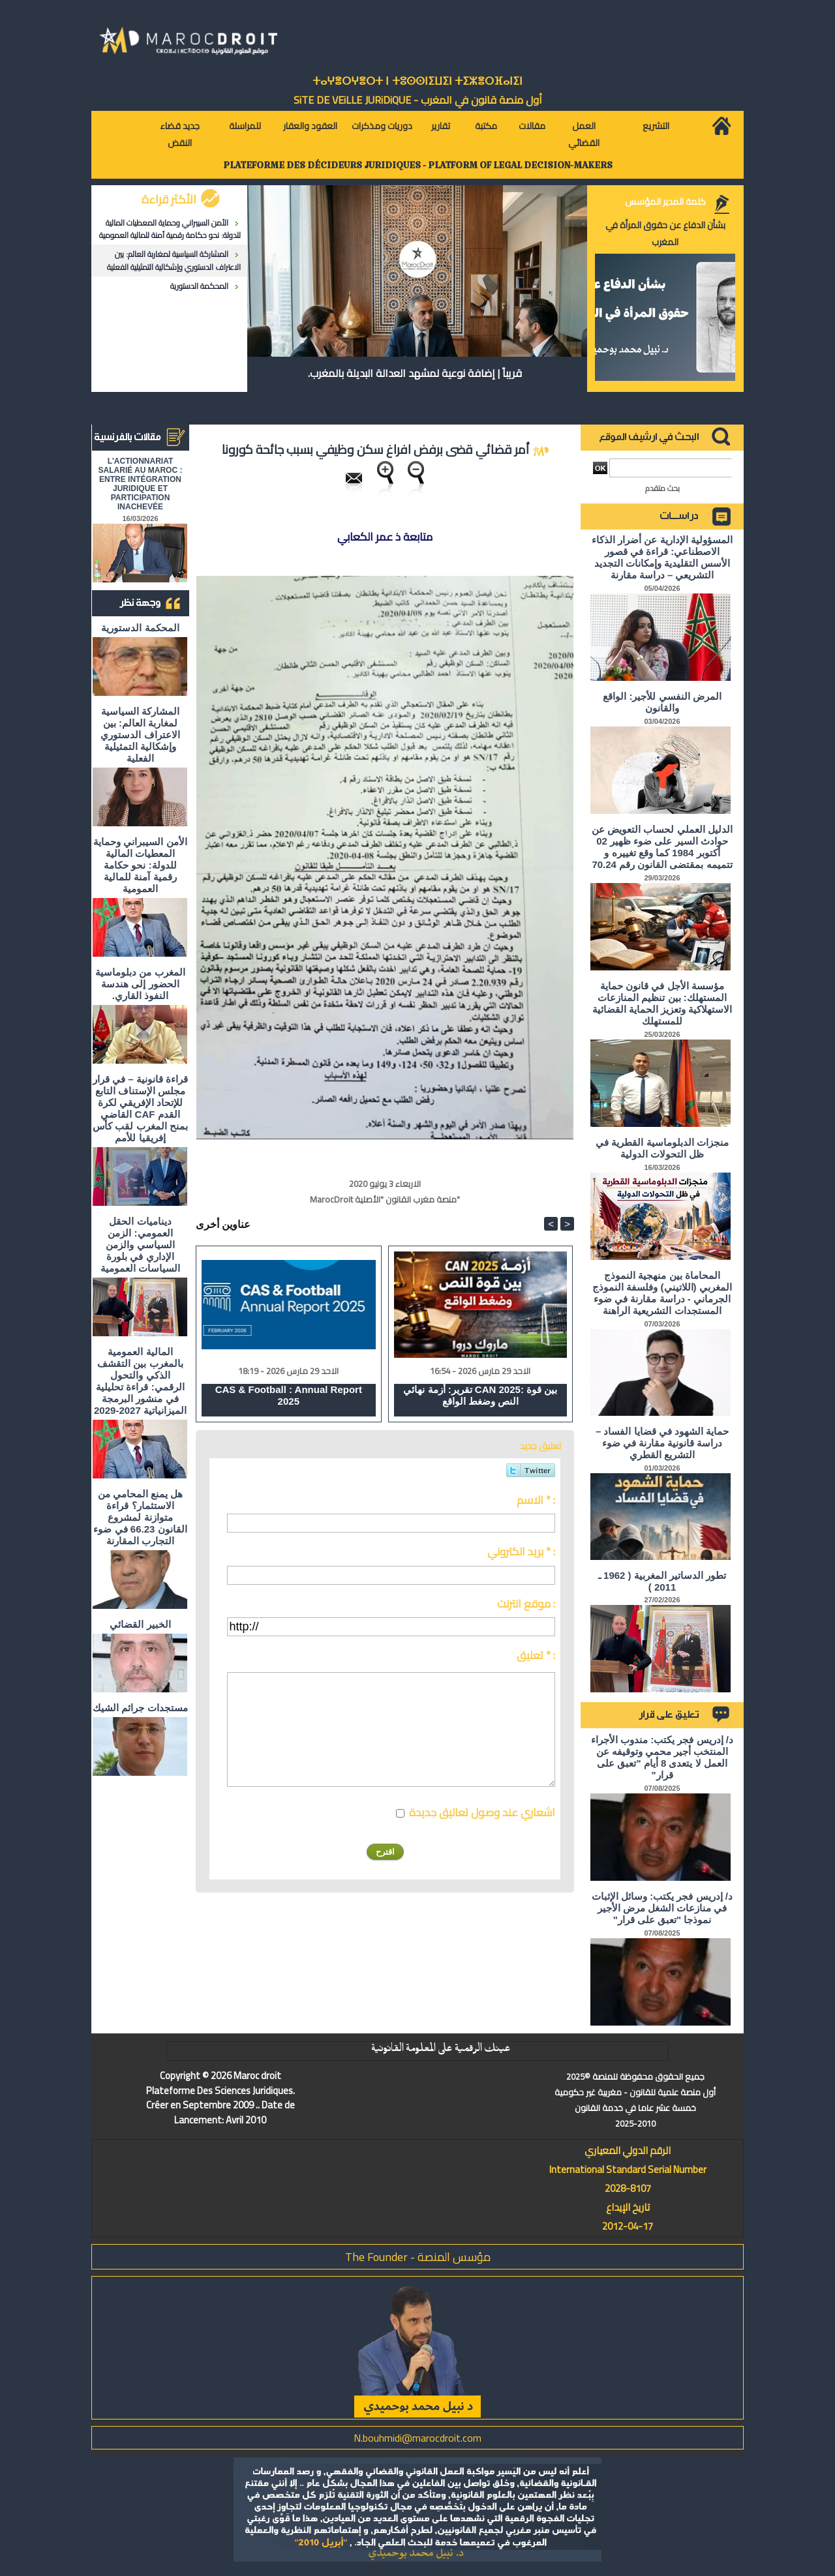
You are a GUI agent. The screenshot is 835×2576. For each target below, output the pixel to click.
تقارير (440, 125)
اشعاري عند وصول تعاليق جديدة (482, 1812)
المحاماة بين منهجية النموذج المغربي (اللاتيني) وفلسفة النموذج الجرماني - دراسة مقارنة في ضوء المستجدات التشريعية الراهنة (662, 1293)
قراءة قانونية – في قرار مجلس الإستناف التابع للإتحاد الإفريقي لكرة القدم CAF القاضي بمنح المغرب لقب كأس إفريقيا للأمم (140, 1108)
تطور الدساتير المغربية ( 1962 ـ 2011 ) (662, 1581)
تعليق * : (536, 1655)
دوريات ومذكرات (382, 125)
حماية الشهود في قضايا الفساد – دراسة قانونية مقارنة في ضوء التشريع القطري (662, 1443)
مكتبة (486, 125)
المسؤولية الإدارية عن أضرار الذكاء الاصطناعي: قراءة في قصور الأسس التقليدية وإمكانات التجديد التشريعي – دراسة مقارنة (662, 557)
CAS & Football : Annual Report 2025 (288, 1395)
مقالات (532, 125)
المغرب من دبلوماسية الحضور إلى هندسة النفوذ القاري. (140, 983)
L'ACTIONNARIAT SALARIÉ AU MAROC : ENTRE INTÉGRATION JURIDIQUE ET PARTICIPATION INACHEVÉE (141, 484)
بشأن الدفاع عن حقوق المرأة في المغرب (665, 233)
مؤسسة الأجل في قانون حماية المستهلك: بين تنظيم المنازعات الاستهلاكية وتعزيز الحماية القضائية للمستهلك (662, 1003)
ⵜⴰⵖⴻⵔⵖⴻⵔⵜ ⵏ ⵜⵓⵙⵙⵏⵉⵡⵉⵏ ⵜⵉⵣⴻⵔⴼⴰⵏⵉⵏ (417, 81)
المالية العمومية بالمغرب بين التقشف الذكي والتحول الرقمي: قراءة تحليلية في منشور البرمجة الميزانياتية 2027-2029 (140, 1381)
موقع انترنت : (526, 1603)
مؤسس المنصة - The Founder (418, 2257)
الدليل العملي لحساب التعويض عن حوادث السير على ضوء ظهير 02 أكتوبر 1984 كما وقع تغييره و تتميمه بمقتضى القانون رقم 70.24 (662, 847)
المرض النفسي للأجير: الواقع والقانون (662, 702)
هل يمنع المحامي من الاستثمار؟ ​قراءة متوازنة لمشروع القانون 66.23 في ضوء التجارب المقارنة (140, 1517)
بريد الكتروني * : (521, 1551)
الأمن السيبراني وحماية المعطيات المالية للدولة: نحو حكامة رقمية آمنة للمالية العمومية (170, 229)
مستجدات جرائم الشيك (140, 1707)
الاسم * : (536, 1500)
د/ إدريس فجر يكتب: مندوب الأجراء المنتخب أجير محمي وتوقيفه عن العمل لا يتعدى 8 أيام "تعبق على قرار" (662, 1757)
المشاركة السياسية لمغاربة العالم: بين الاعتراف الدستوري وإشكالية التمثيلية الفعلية (174, 260)
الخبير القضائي (140, 1624)
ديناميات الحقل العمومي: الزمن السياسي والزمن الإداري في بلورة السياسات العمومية (140, 1245)
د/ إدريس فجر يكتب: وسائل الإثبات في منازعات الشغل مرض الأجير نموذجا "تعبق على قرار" (662, 1908)
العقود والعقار (310, 125)
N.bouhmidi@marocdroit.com (417, 2438)
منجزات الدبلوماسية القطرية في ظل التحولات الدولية (662, 1148)
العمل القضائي (584, 134)
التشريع (656, 125)
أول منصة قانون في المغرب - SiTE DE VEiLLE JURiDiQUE (418, 100)
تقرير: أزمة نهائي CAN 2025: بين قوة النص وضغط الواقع (480, 1395)
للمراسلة (245, 125)
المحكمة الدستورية (199, 285)
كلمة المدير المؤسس (665, 201)
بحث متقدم (662, 488)
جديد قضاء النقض (180, 134)
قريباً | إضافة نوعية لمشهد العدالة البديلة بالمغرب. (415, 373)
